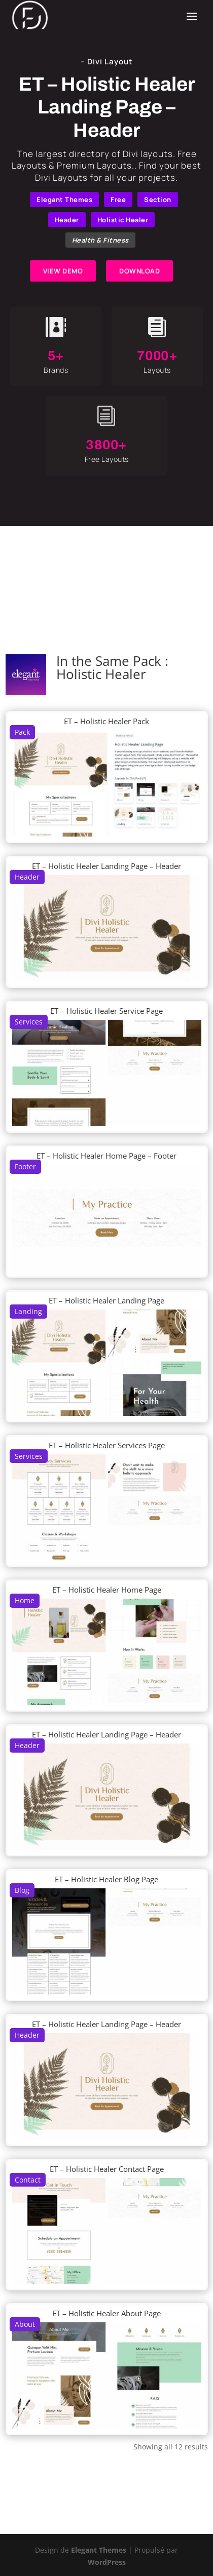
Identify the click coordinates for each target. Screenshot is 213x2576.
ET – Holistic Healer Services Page (107, 1445)
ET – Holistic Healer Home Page (106, 1589)
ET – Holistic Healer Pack (106, 721)
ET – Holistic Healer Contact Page (107, 2169)
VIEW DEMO (63, 270)
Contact (28, 2180)
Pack (22, 732)
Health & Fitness (100, 240)
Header (67, 219)
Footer (25, 1166)
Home (24, 1600)
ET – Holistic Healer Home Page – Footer (106, 1156)
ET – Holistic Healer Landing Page (106, 1300)
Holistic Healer (123, 219)
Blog (22, 1890)
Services (29, 1021)
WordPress (107, 2562)
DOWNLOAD (139, 270)
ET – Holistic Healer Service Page (106, 1011)
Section (157, 199)
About (25, 2324)
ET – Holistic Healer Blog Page (106, 1879)
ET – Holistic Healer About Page (106, 2313)
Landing (28, 1311)
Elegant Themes (64, 199)
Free (118, 199)
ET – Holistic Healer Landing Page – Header (106, 866)
